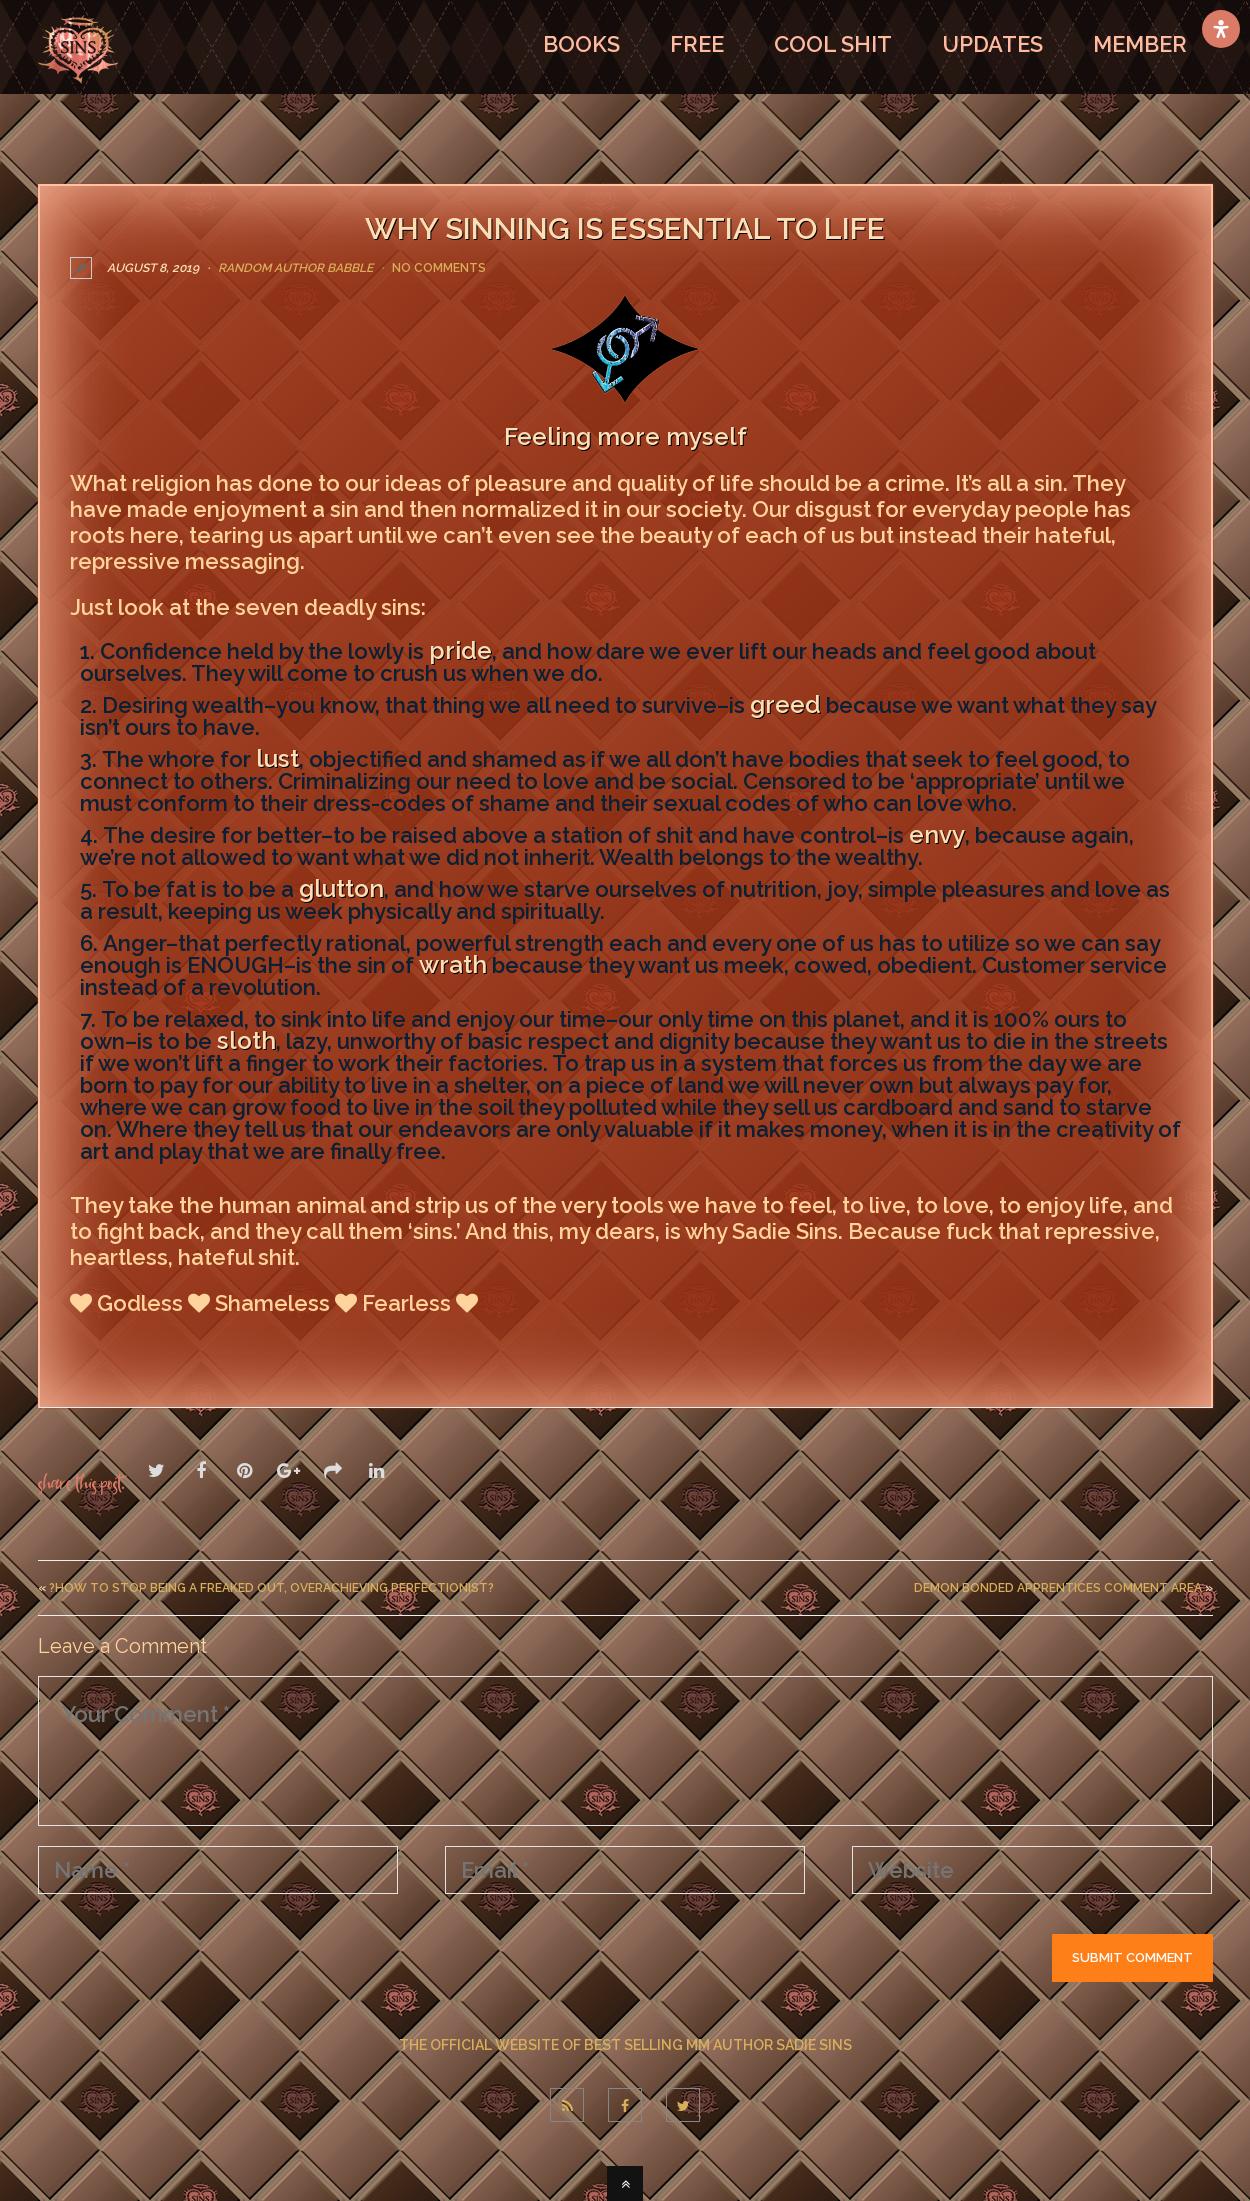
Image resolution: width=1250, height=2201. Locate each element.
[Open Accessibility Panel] (1221, 29)
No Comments (439, 268)
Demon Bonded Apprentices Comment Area (1058, 1587)
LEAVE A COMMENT (165, 1346)
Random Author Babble (295, 268)
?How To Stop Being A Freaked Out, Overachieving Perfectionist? (271, 1587)
